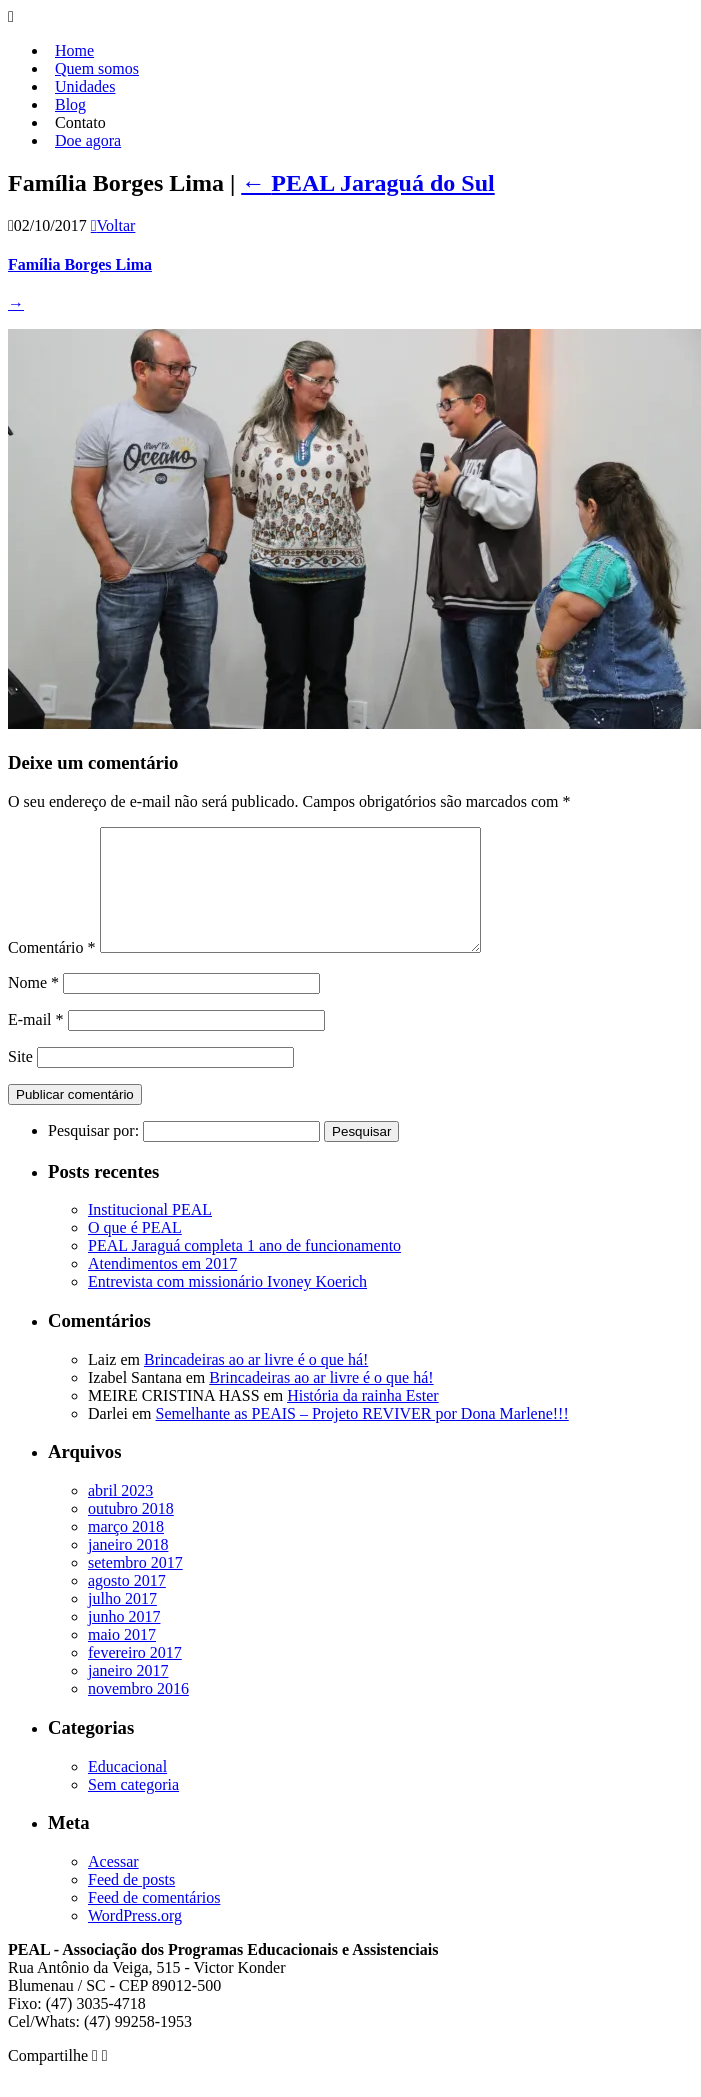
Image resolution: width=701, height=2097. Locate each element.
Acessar (113, 1885)
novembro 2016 (138, 1712)
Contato (80, 122)
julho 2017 (122, 1622)
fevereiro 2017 (135, 1676)
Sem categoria (133, 1808)
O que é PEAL (135, 1251)
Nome (33, 1006)
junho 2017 (124, 1640)
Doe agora (88, 140)
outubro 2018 (131, 1532)
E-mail (36, 1043)
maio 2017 (122, 1658)
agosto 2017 (127, 1604)
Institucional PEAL (150, 1233)
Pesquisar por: (93, 1154)
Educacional (127, 1790)
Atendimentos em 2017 (162, 1287)
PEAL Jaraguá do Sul (367, 183)
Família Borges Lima (80, 264)
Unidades (85, 86)
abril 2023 (120, 1514)
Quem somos (97, 68)
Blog (70, 104)
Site (20, 1080)
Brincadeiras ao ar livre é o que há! (256, 1383)
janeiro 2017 (128, 1694)
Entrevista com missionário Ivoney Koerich (227, 1305)
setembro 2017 (135, 1586)
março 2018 (126, 1550)
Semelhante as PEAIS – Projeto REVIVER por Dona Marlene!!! (362, 1437)
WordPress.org (135, 1939)
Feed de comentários (154, 1921)
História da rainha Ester (363, 1419)
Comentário (52, 971)
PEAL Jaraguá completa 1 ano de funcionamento (244, 1269)
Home (74, 50)
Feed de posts (131, 1903)
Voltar (113, 225)
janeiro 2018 (128, 1568)
